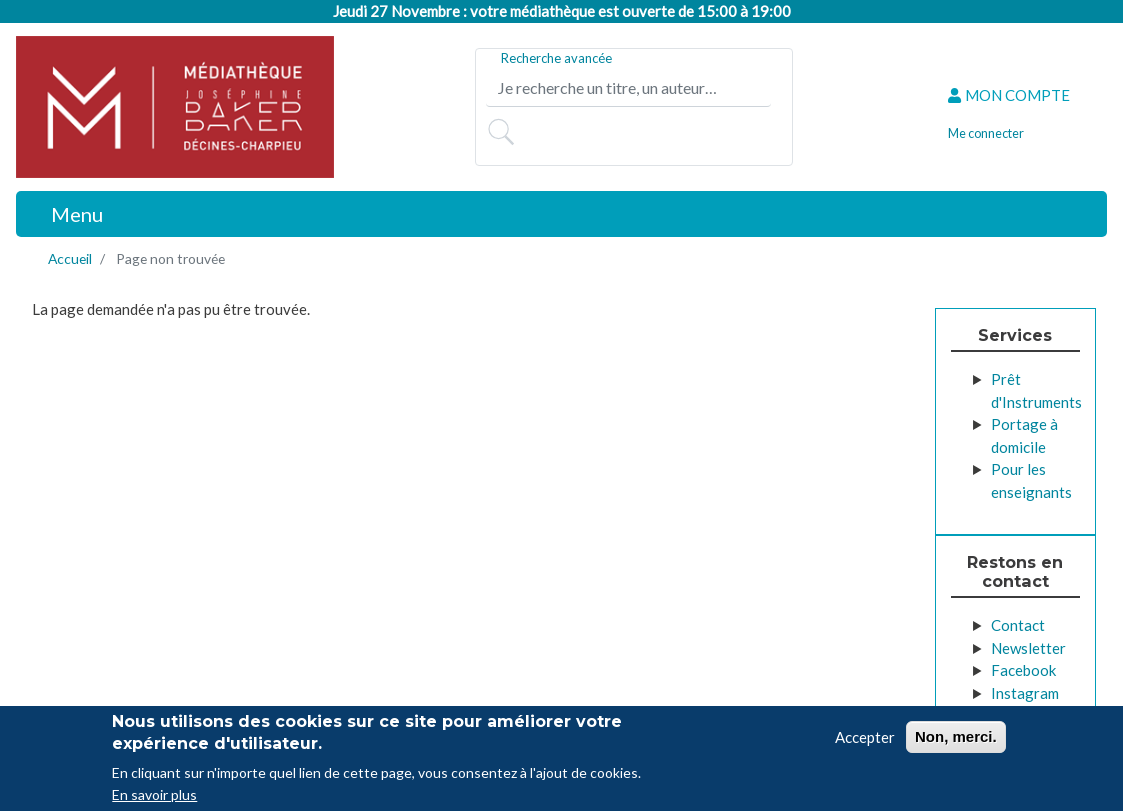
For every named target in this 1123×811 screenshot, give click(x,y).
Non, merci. (956, 738)
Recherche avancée (556, 58)
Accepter (865, 739)
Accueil (70, 258)
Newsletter (1028, 648)
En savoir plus (154, 797)
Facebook (1023, 670)
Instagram (1025, 693)
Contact (1018, 625)
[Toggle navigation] (66, 214)
